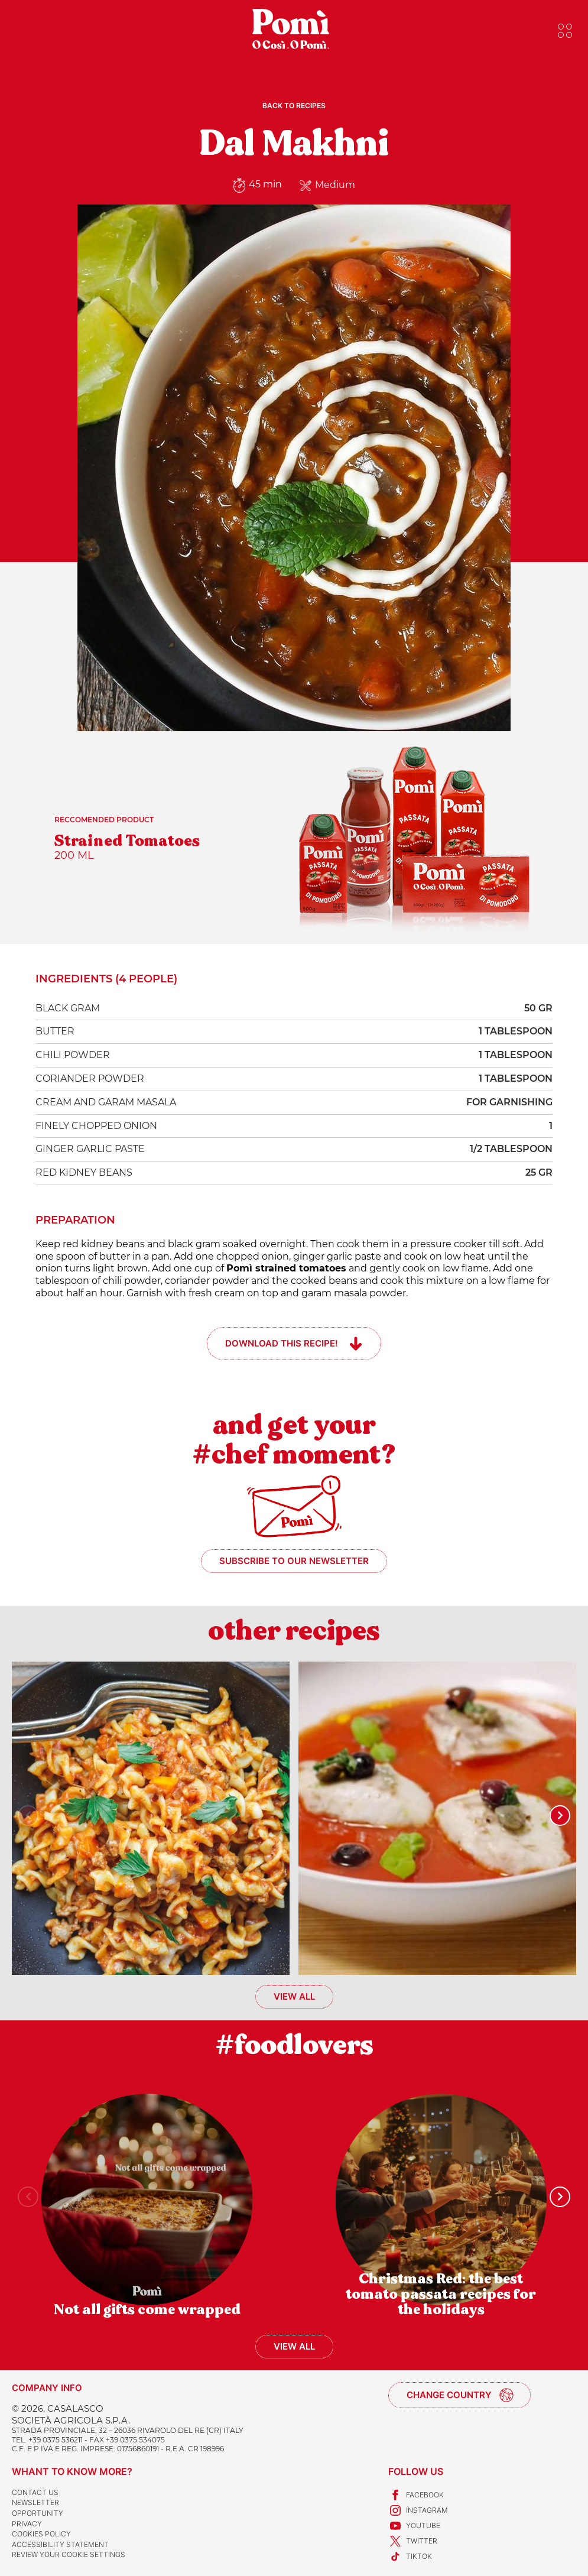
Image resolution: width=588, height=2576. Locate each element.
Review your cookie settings (68, 2554)
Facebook (416, 2495)
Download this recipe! (281, 1343)
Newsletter (35, 2502)
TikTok (410, 2556)
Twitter (412, 2541)
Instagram (418, 2510)
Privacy (27, 2523)
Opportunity (37, 2513)
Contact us (35, 2492)
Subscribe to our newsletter (294, 1560)
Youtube (414, 2525)
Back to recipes (294, 105)
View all (294, 1996)
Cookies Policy (41, 2533)
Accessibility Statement (60, 2544)
